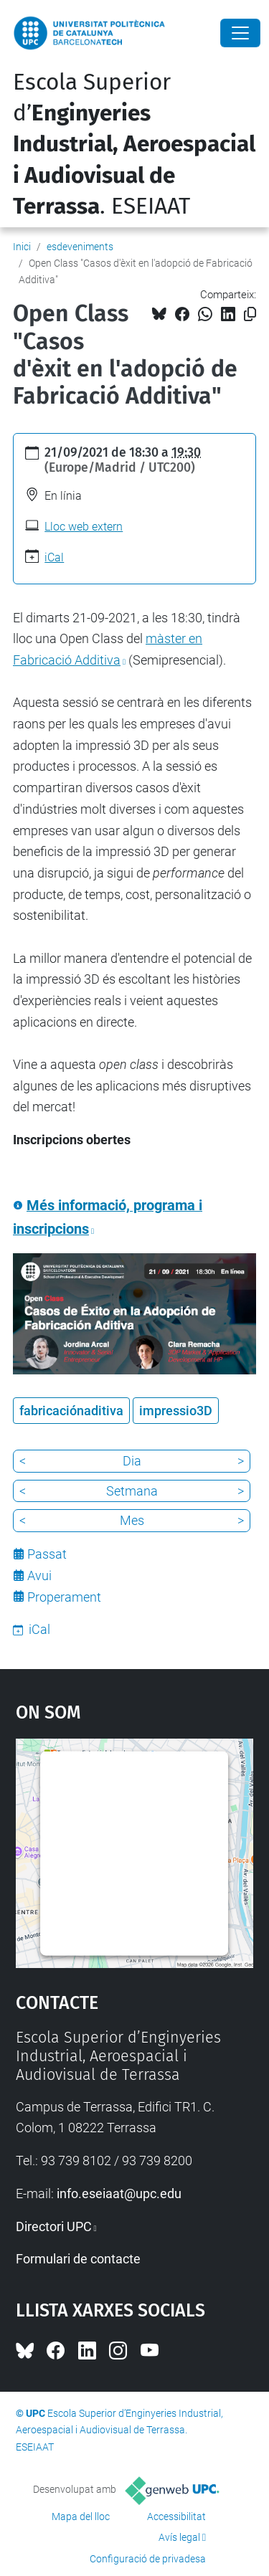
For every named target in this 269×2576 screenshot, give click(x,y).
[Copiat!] (250, 314)
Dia (132, 1460)
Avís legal (179, 2537)
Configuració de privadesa (148, 2559)
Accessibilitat (176, 2516)
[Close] (240, 33)
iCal (54, 557)
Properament (64, 1597)
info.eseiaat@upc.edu (119, 2193)
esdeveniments (80, 246)
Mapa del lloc (81, 2516)
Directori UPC (54, 2226)
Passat (47, 1554)
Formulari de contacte (78, 2258)
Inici (22, 246)
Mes (132, 1520)
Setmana (132, 1490)
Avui (39, 1575)
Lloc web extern (83, 526)
